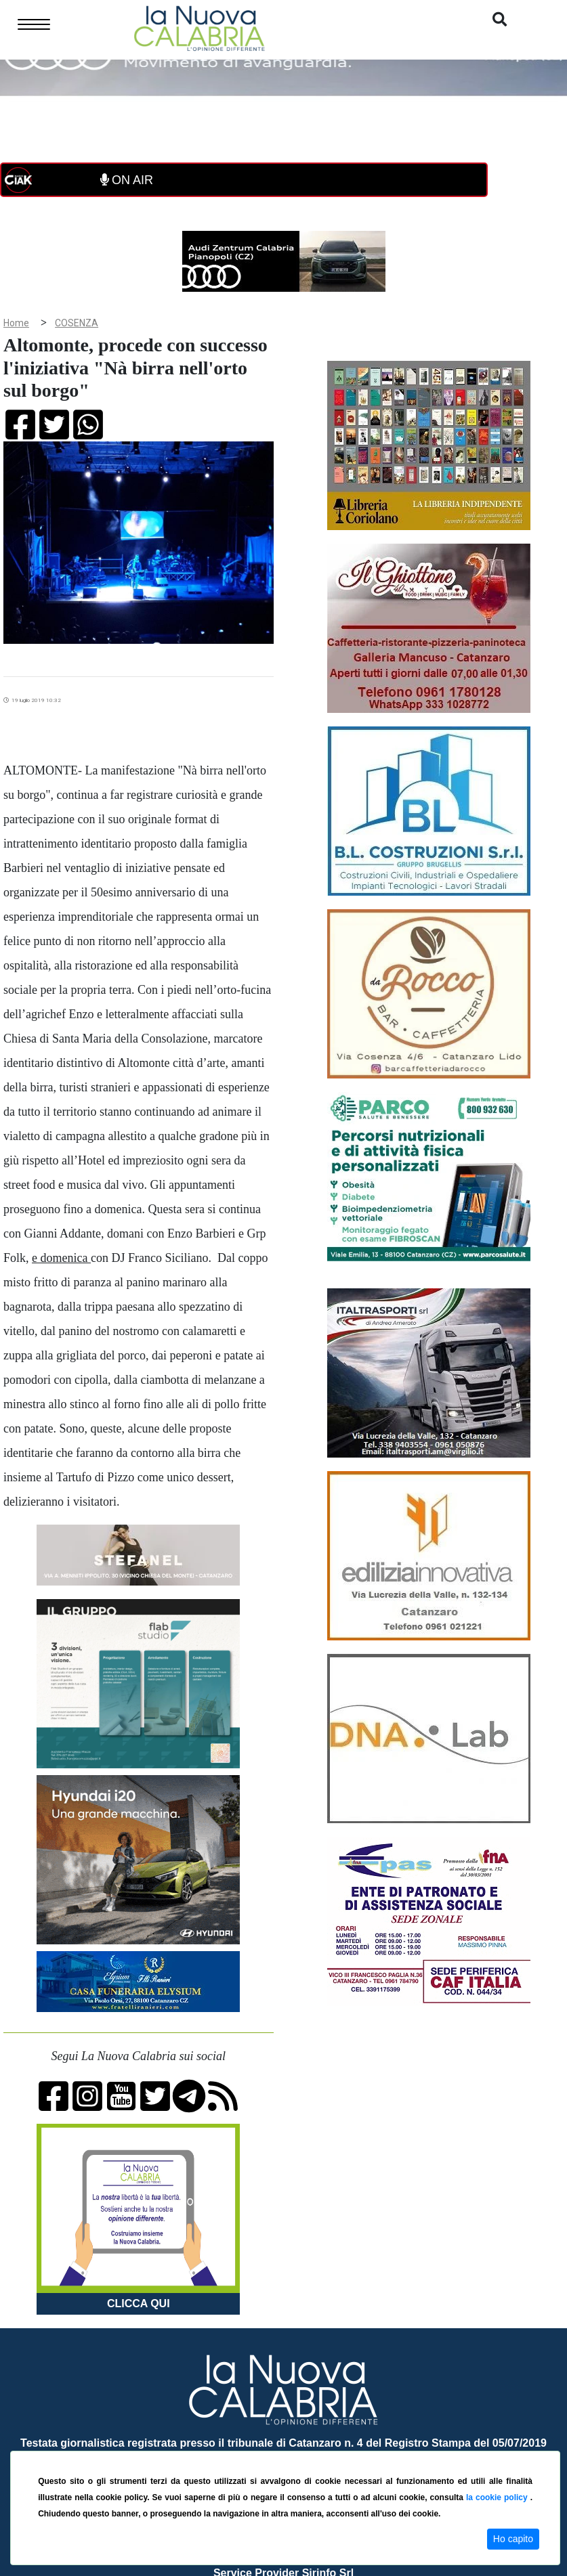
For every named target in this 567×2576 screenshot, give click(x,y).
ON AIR (126, 180)
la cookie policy (498, 2497)
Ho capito (513, 2538)
